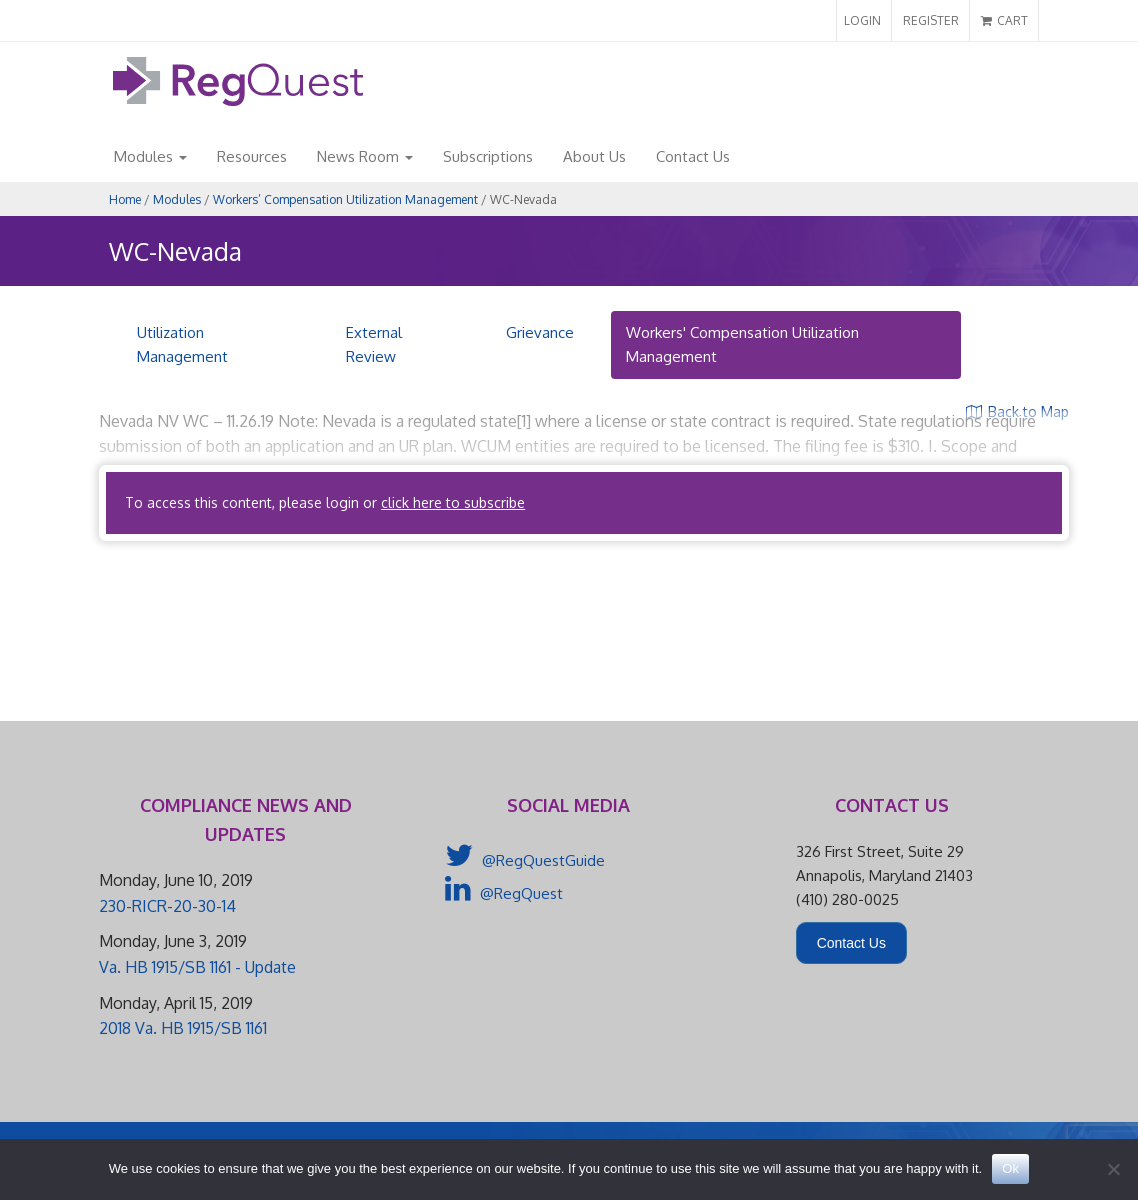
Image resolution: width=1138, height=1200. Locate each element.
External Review (374, 344)
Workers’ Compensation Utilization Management (345, 199)
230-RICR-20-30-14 (167, 906)
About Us (594, 156)
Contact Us (693, 156)
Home (125, 199)
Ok (1010, 1168)
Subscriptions (488, 156)
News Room (365, 156)
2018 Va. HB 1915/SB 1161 (183, 1028)
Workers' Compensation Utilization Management (742, 344)
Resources (252, 156)
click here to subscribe (453, 502)
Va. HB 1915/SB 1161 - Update (197, 967)
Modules (150, 156)
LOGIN (862, 20)
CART (1004, 20)
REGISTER (931, 20)
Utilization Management (182, 344)
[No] (1113, 1169)
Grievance (540, 332)
